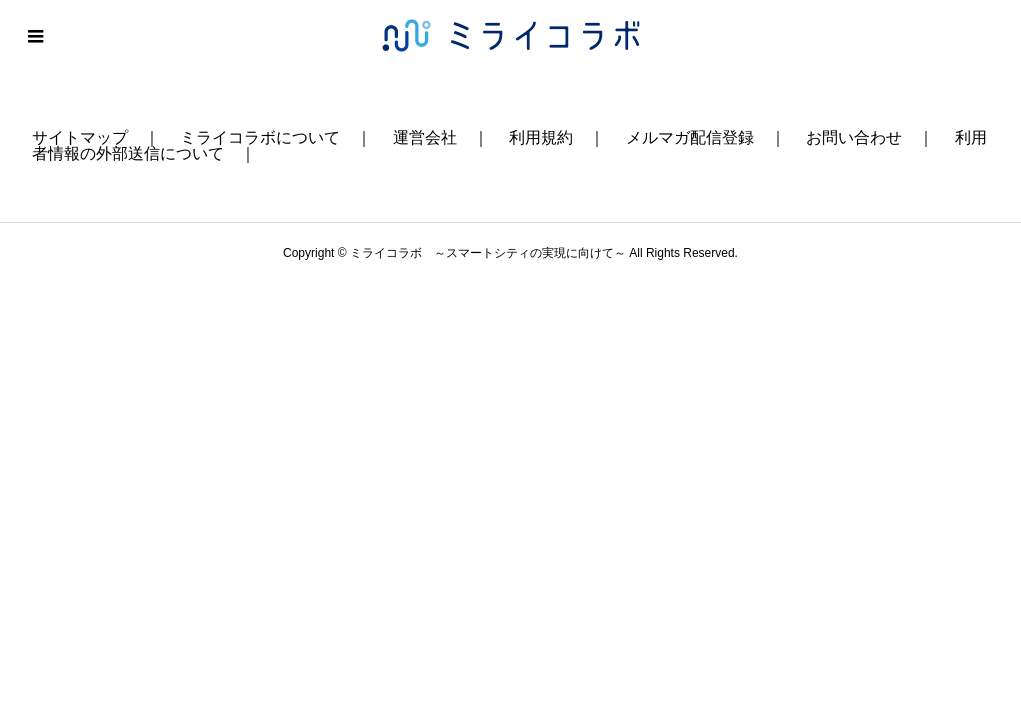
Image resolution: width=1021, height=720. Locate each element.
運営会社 (425, 137)
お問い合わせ (854, 137)
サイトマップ (80, 137)
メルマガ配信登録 (690, 137)
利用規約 (541, 137)
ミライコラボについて (260, 137)
